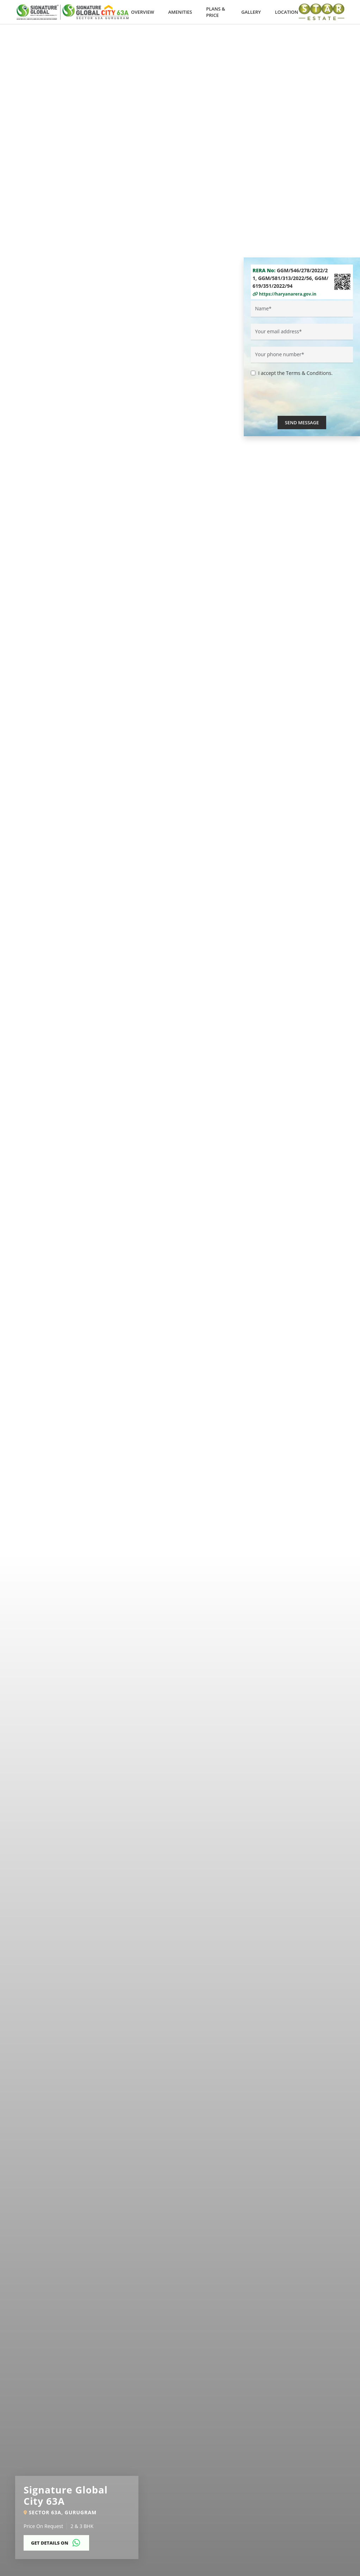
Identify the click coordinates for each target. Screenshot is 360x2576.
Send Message (302, 422)
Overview (142, 12)
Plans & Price (215, 12)
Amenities (180, 12)
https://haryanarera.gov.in (284, 294)
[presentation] (304, 402)
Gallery (251, 12)
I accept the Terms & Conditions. (295, 373)
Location (286, 12)
